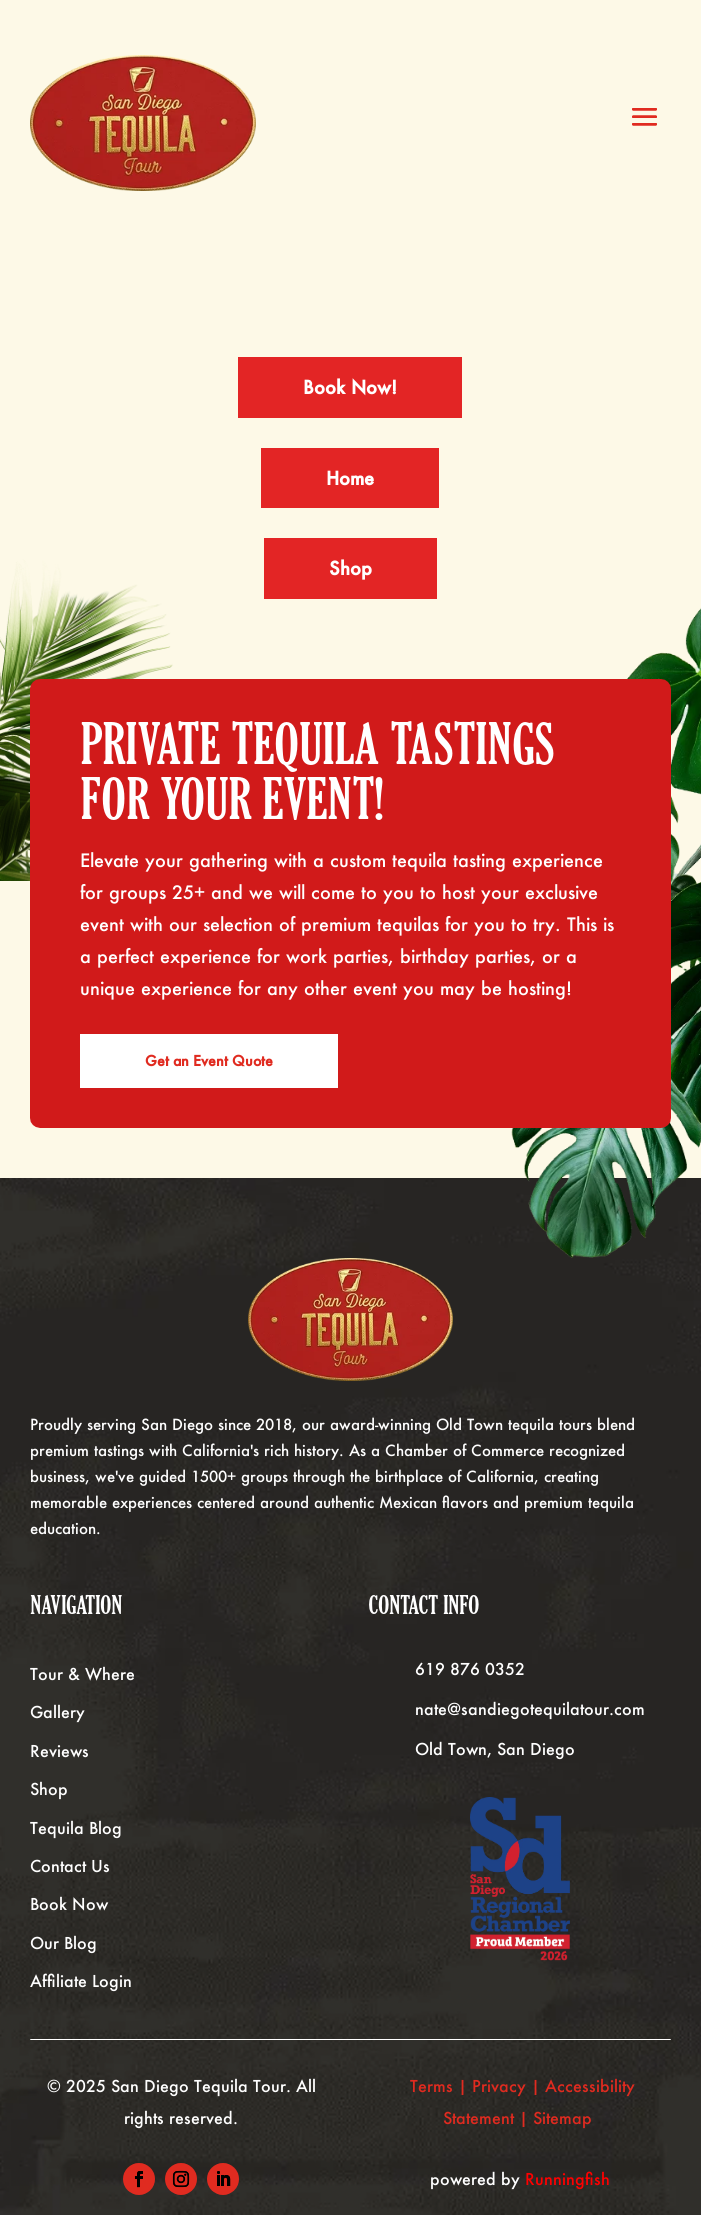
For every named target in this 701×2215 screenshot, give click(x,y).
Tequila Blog (76, 1827)
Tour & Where (82, 1673)
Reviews (59, 1750)
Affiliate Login (81, 1980)
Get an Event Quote (209, 1060)
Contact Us (70, 1865)
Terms (431, 2085)
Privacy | (508, 2085)
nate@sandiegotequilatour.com (530, 1708)
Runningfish (567, 2178)
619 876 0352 (470, 1668)
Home (350, 478)
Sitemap (565, 2117)
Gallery (57, 1711)
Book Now (69, 1903)
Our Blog (63, 1942)
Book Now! (350, 387)
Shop (350, 568)
